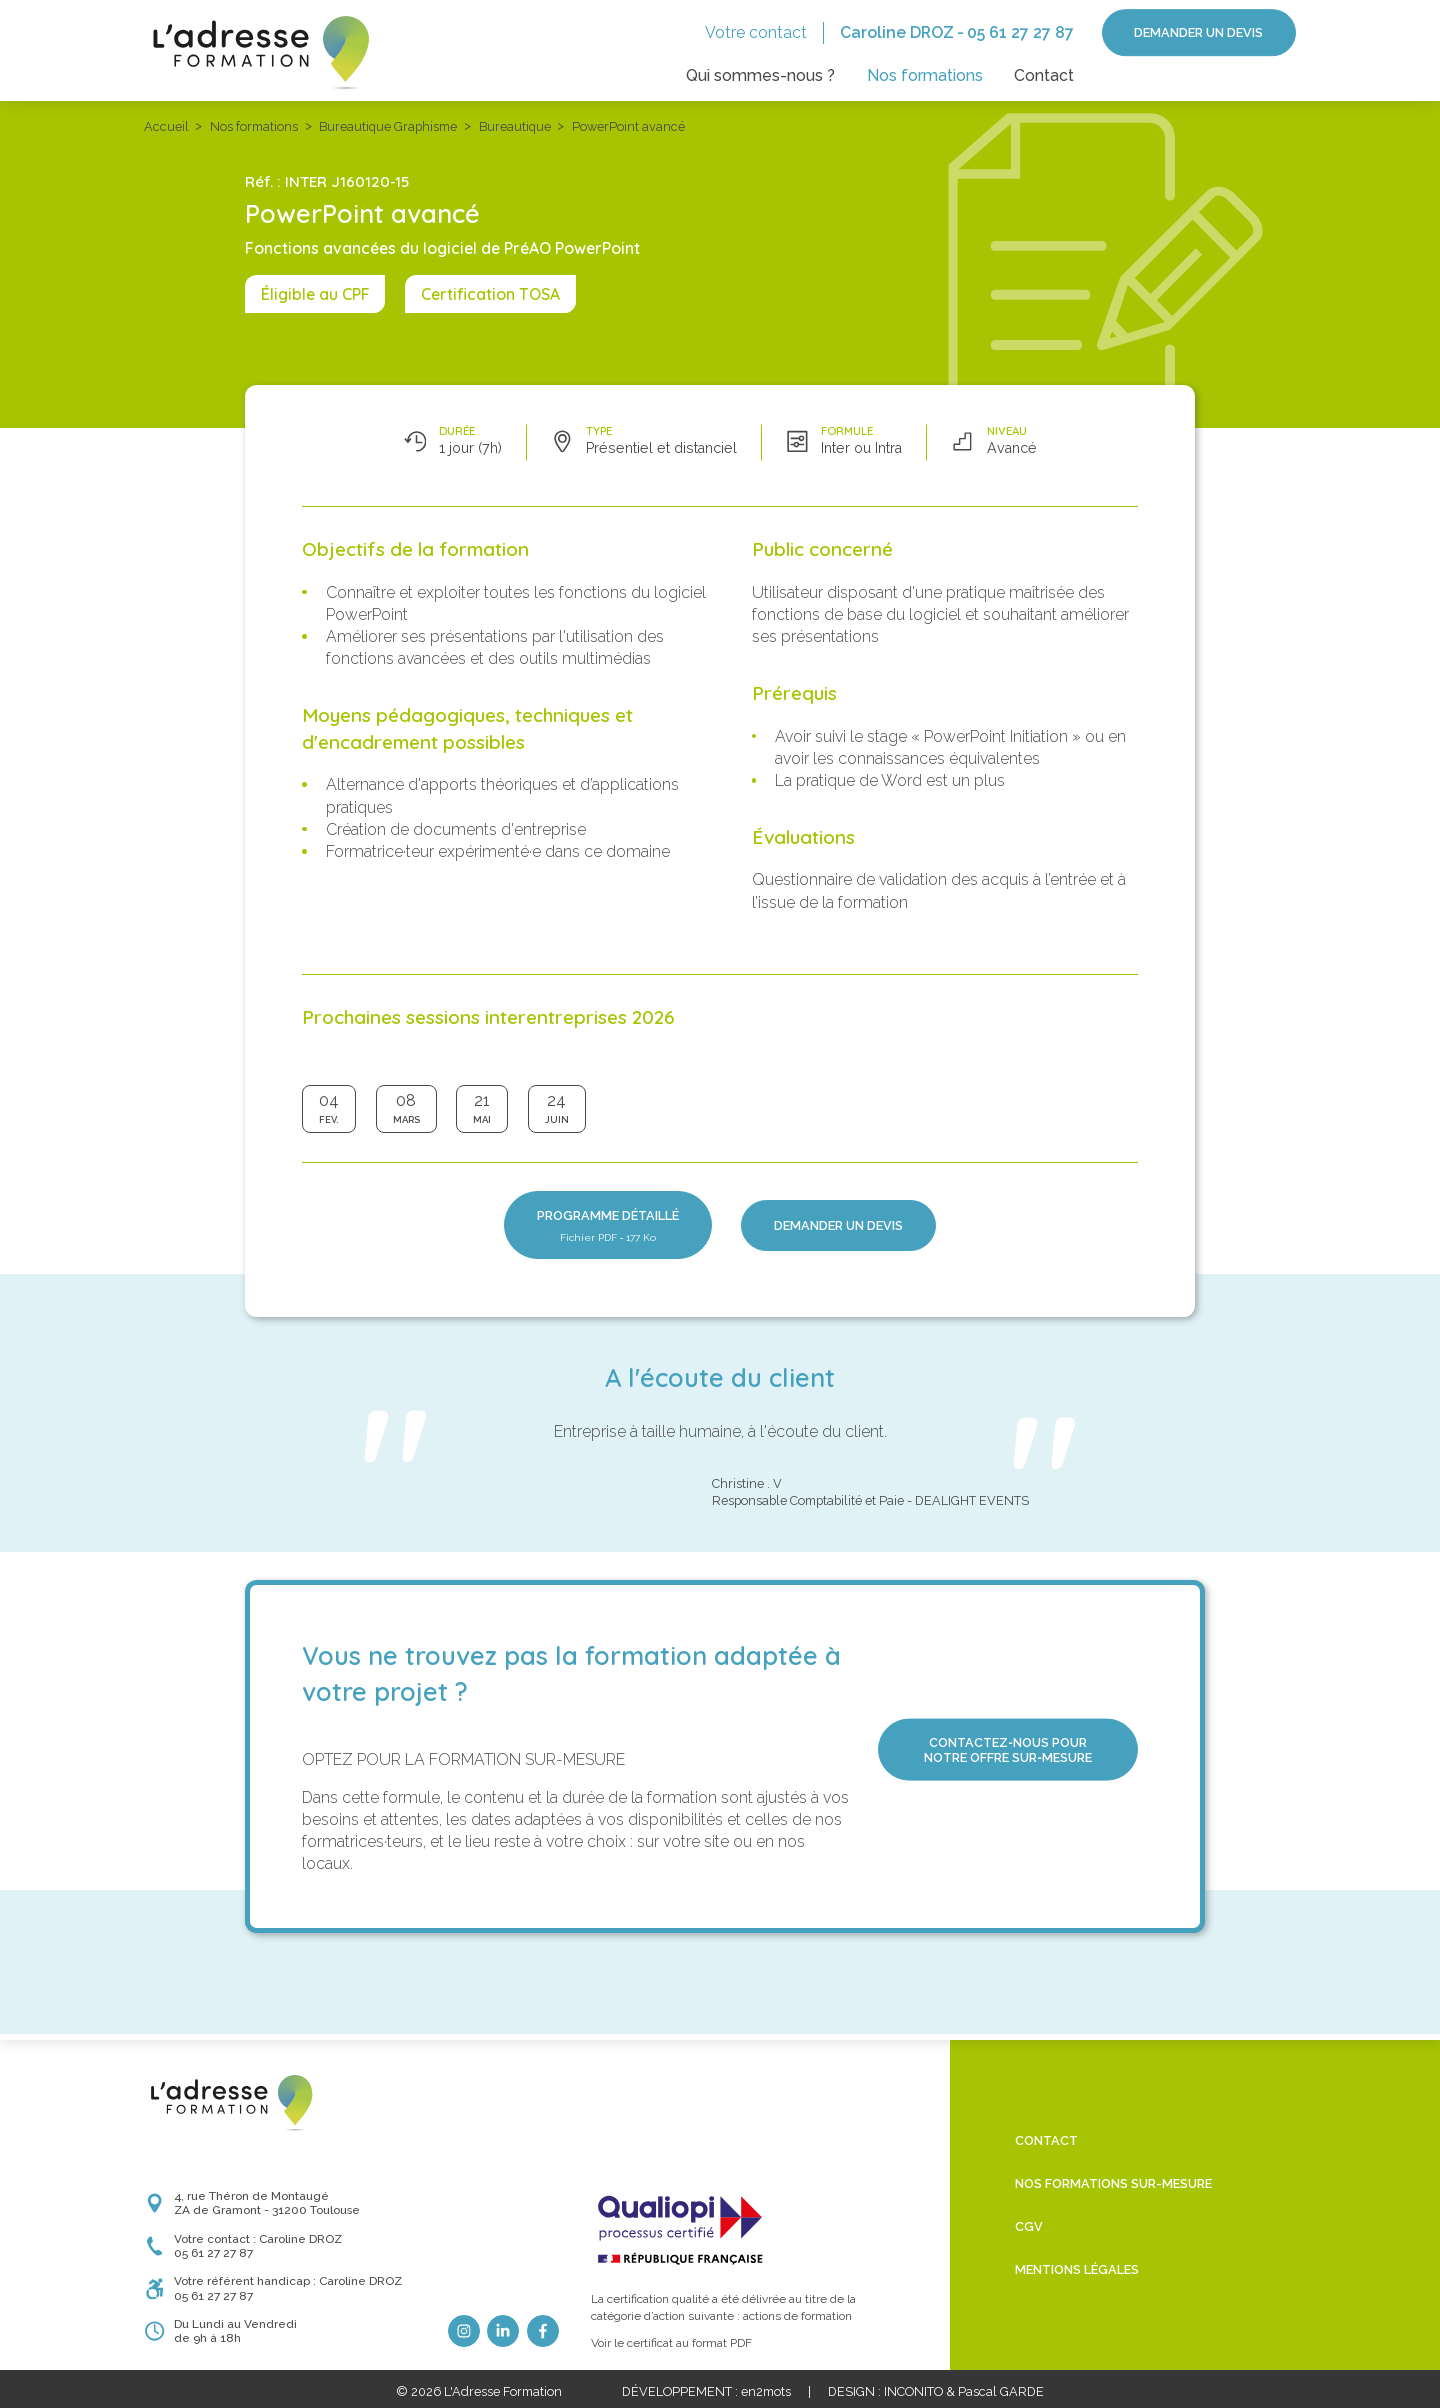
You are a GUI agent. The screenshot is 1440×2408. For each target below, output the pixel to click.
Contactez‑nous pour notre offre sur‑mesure (1007, 1749)
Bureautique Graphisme (388, 126)
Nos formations (925, 75)
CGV (1029, 2226)
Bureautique (515, 126)
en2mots (766, 2391)
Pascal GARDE (1001, 2391)
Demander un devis (1198, 32)
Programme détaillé (608, 1225)
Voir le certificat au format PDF (671, 2343)
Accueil (166, 126)
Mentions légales (1077, 2269)
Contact (1044, 75)
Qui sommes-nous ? (760, 75)
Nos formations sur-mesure (1113, 2183)
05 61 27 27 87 (1020, 32)
